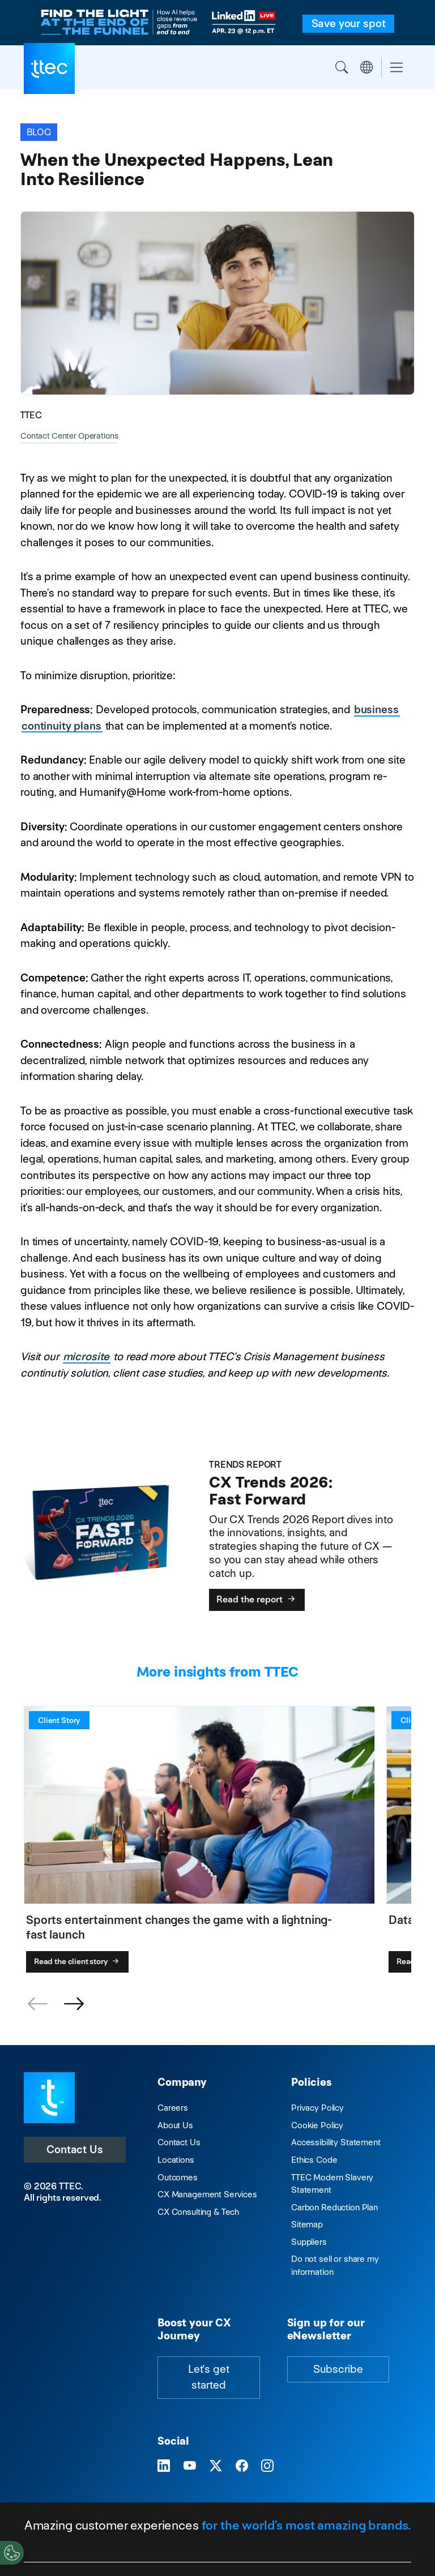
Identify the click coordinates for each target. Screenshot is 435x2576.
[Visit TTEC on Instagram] (267, 2466)
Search (341, 67)
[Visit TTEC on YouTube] (190, 2466)
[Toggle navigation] (396, 67)
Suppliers (309, 2241)
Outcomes (177, 2177)
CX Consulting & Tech (198, 2211)
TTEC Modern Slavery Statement (332, 2184)
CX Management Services (207, 2194)
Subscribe (338, 2369)
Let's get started (208, 2377)
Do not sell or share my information (335, 2265)
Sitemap (307, 2224)
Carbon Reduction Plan (334, 2207)
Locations (175, 2159)
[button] (73, 2004)
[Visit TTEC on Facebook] (242, 2466)
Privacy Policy (317, 2107)
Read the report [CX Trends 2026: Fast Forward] (256, 1599)
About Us (175, 2125)
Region (366, 67)
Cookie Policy (317, 2125)
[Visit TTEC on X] (216, 2466)
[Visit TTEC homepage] (49, 2097)
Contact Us (74, 2149)
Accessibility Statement (336, 2142)
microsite (86, 1356)
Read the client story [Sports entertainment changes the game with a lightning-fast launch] (77, 1961)
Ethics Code (314, 2159)
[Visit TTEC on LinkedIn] (163, 2466)
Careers (172, 2107)
